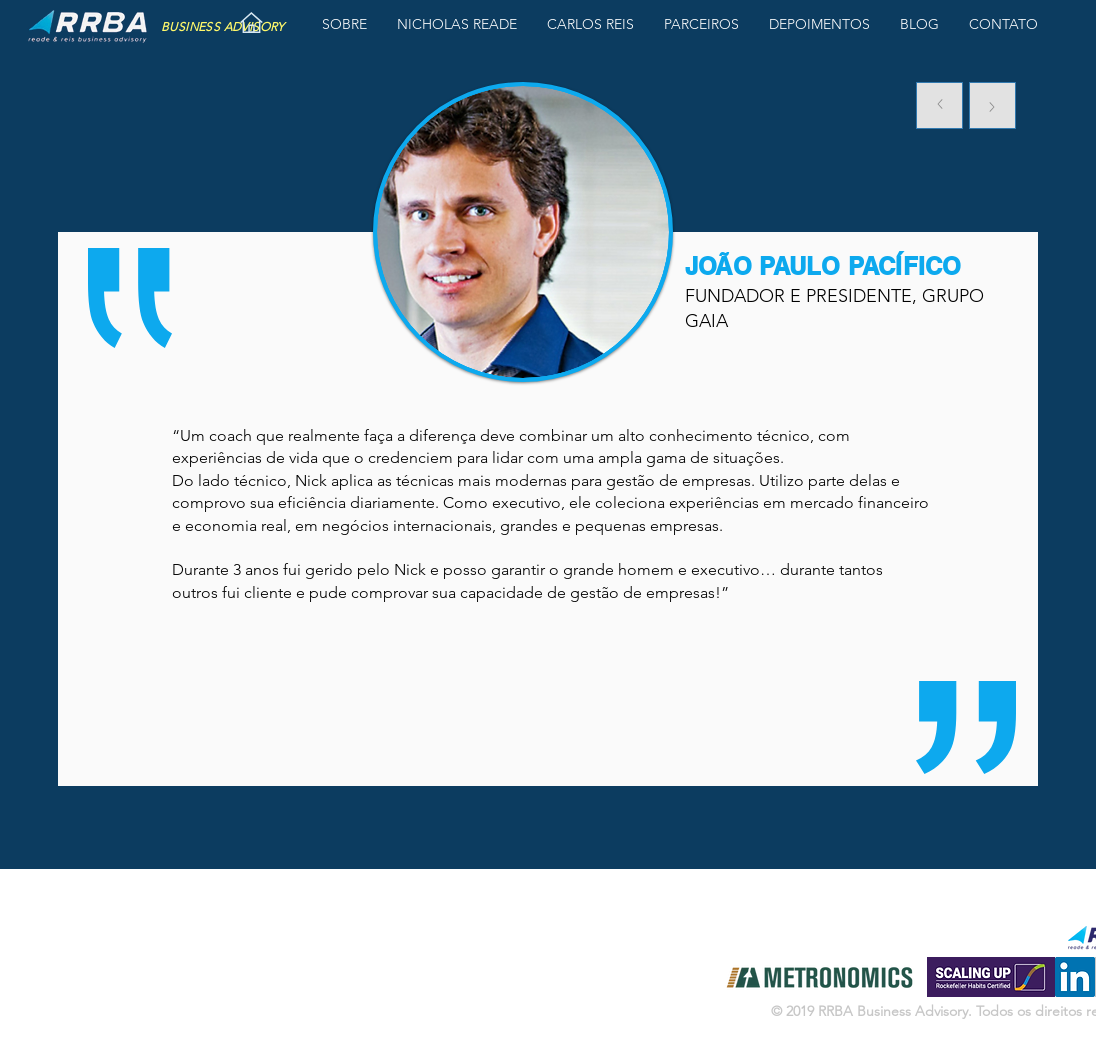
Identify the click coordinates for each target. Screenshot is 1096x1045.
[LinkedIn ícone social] (1075, 977)
